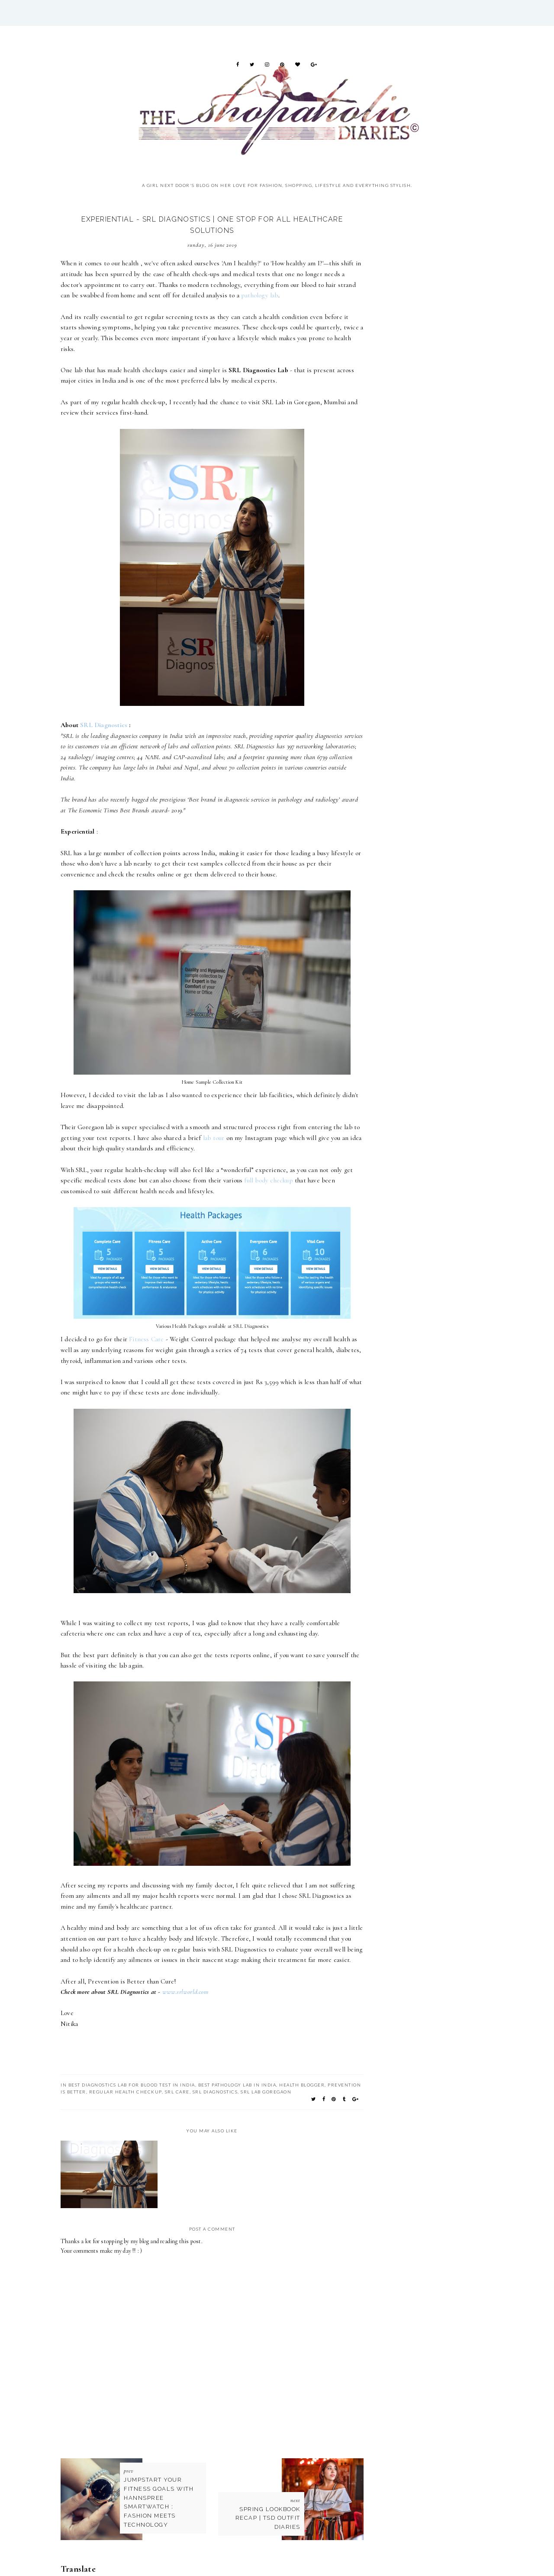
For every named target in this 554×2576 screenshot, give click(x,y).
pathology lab (259, 295)
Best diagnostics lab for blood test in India (131, 2084)
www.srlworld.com (185, 1992)
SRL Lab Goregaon (266, 2091)
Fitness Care (146, 1339)
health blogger (302, 2084)
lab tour (214, 1138)
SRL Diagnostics (103, 725)
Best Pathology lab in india (237, 2084)
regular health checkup (125, 2091)
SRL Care (177, 2091)
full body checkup (268, 1180)
